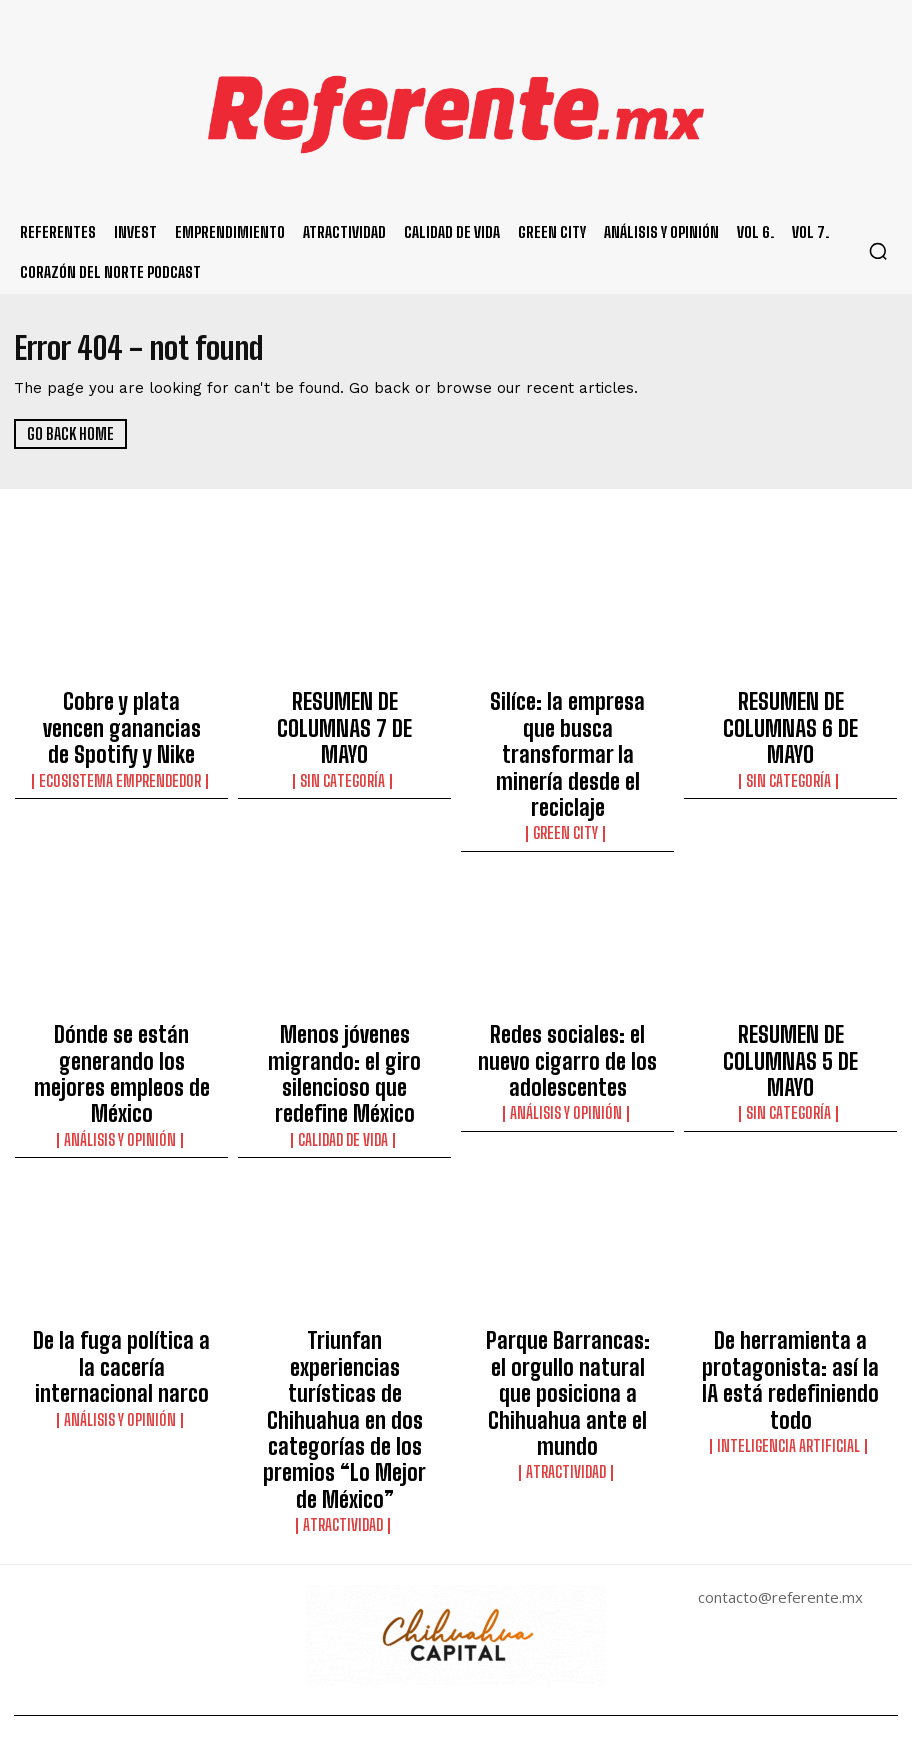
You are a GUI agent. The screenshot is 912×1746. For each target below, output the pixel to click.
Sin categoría (344, 737)
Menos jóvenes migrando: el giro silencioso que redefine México (345, 970)
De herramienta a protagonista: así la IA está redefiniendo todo (790, 1223)
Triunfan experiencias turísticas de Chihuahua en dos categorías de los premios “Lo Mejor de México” (345, 1241)
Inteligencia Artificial (790, 1262)
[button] (878, 251)
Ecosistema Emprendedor (121, 737)
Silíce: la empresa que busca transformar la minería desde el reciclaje (567, 716)
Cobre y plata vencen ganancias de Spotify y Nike (122, 707)
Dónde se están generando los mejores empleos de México (121, 970)
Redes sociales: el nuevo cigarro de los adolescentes (567, 961)
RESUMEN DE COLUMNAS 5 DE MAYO (791, 961)
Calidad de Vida (345, 1009)
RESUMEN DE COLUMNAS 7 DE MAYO (345, 707)
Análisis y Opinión (121, 1009)
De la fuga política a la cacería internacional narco (122, 1214)
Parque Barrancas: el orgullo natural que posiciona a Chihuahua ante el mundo (567, 1223)
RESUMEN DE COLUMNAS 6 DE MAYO (791, 707)
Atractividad (344, 1298)
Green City (568, 755)
